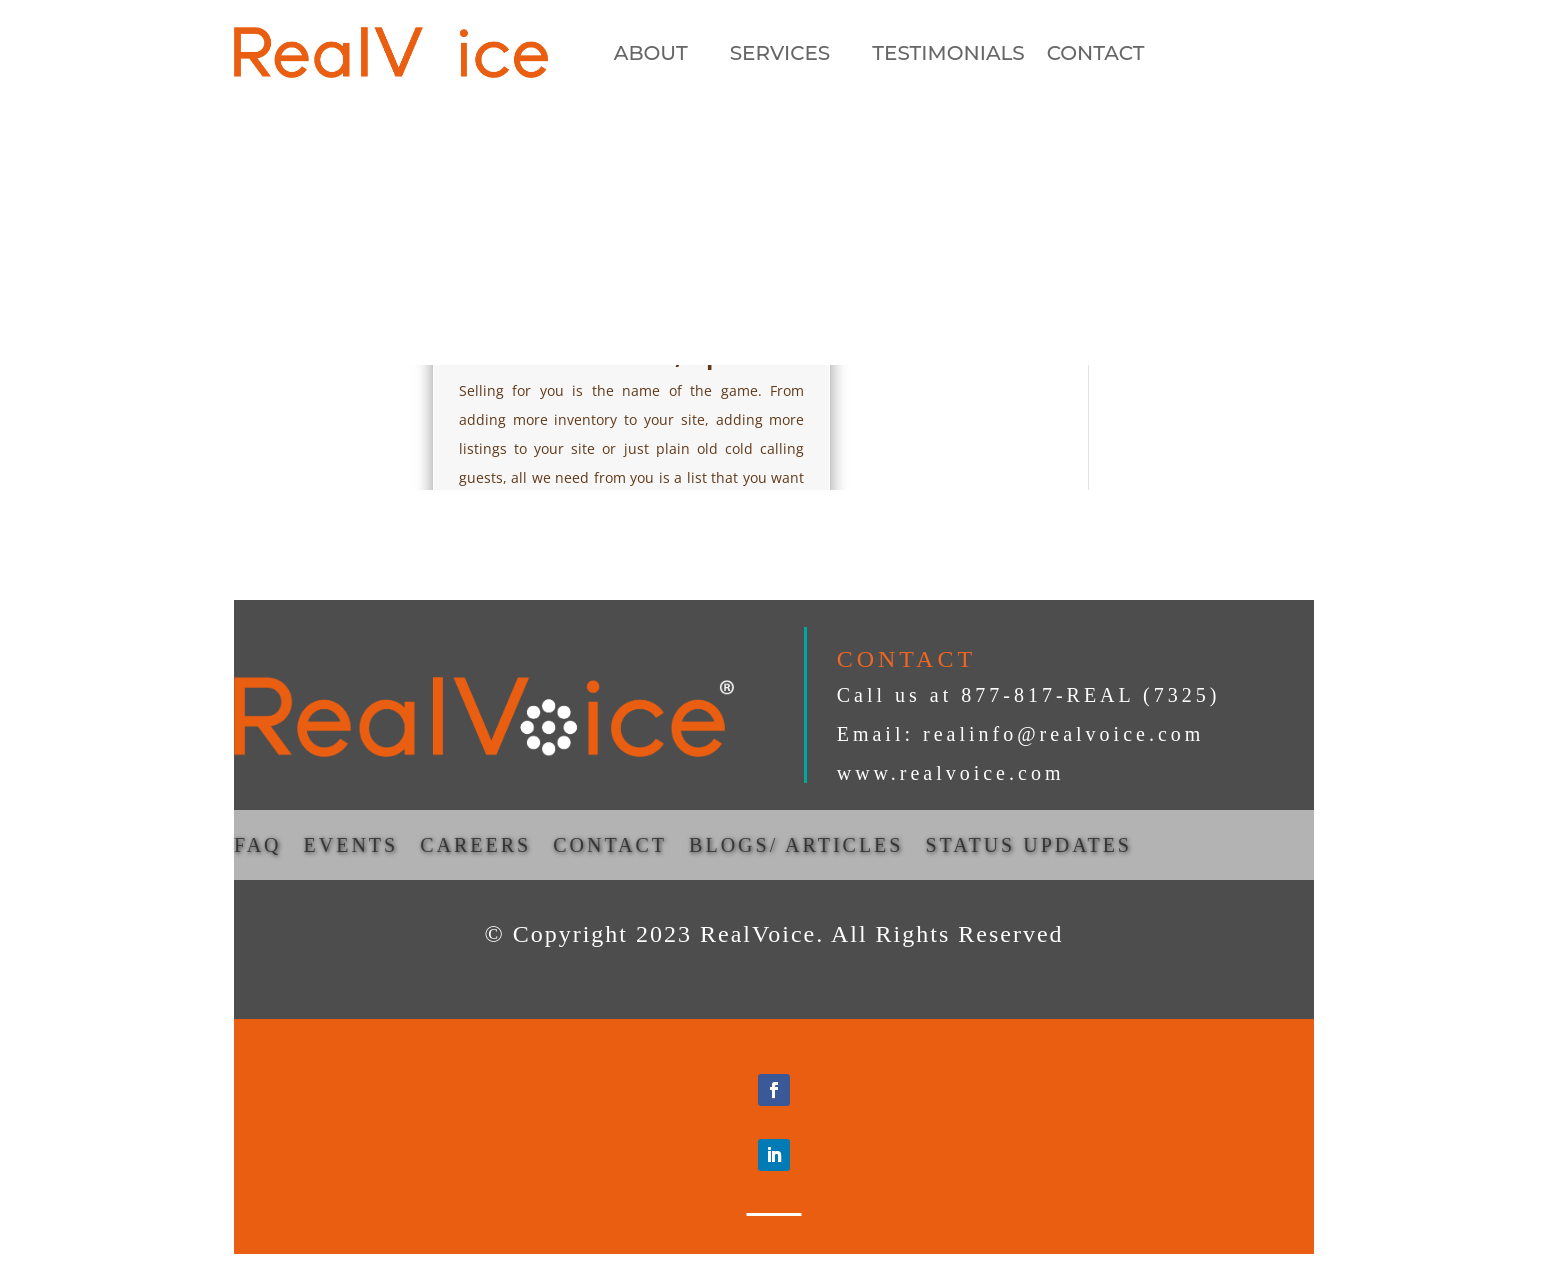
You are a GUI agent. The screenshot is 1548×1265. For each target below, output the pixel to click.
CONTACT (1096, 55)
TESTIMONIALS (948, 55)
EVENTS (351, 847)
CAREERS (475, 847)
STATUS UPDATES (1028, 847)
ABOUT (651, 55)
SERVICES (780, 55)
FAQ (258, 847)
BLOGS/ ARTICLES (796, 847)
